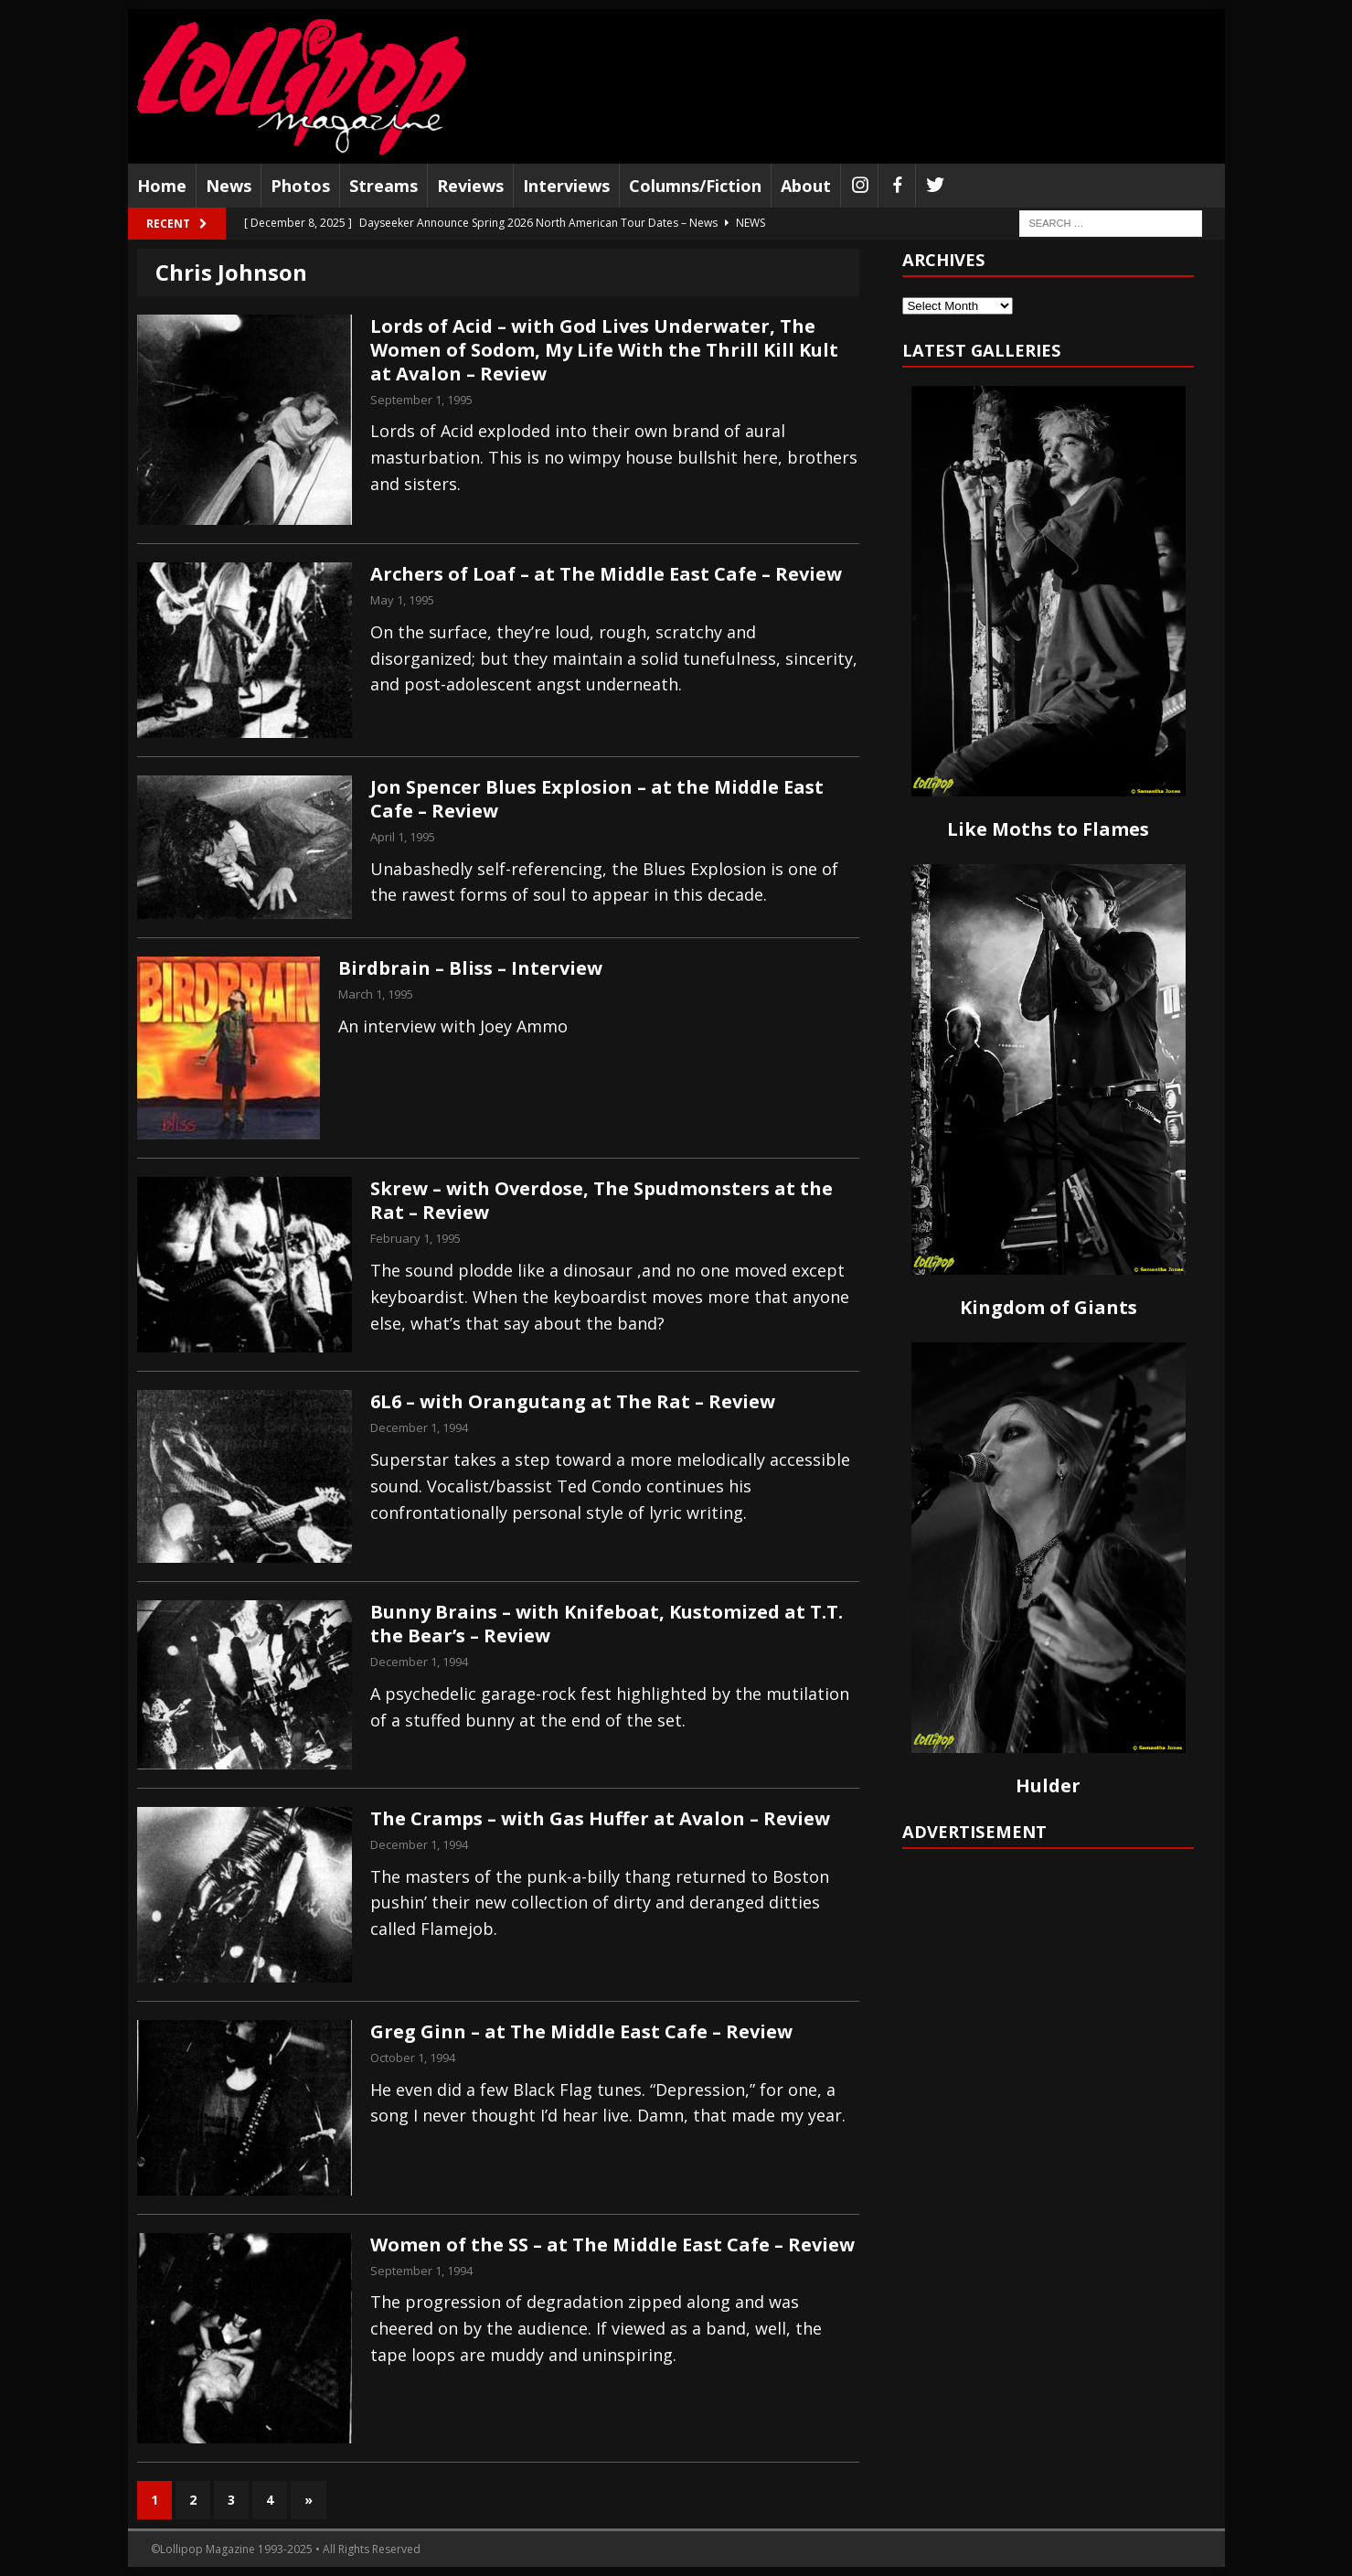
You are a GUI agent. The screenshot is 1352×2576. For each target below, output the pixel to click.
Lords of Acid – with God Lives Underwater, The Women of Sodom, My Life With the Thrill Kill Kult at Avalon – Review (604, 350)
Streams (383, 186)
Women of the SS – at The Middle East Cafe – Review (612, 2244)
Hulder (1048, 1785)
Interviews (566, 186)
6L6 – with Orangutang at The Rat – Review (572, 1401)
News (228, 186)
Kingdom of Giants (1048, 1307)
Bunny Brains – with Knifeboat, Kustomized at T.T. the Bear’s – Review (606, 1623)
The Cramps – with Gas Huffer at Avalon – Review (600, 1818)
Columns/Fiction (695, 186)
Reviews (470, 186)
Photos (300, 186)
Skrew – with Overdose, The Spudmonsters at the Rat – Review (601, 1200)
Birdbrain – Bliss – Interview (470, 968)
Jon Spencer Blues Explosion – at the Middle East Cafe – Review (597, 799)
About (806, 186)
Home (161, 186)
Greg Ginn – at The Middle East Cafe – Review (581, 2031)
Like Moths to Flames (1048, 829)
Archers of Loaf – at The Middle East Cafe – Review (606, 573)
